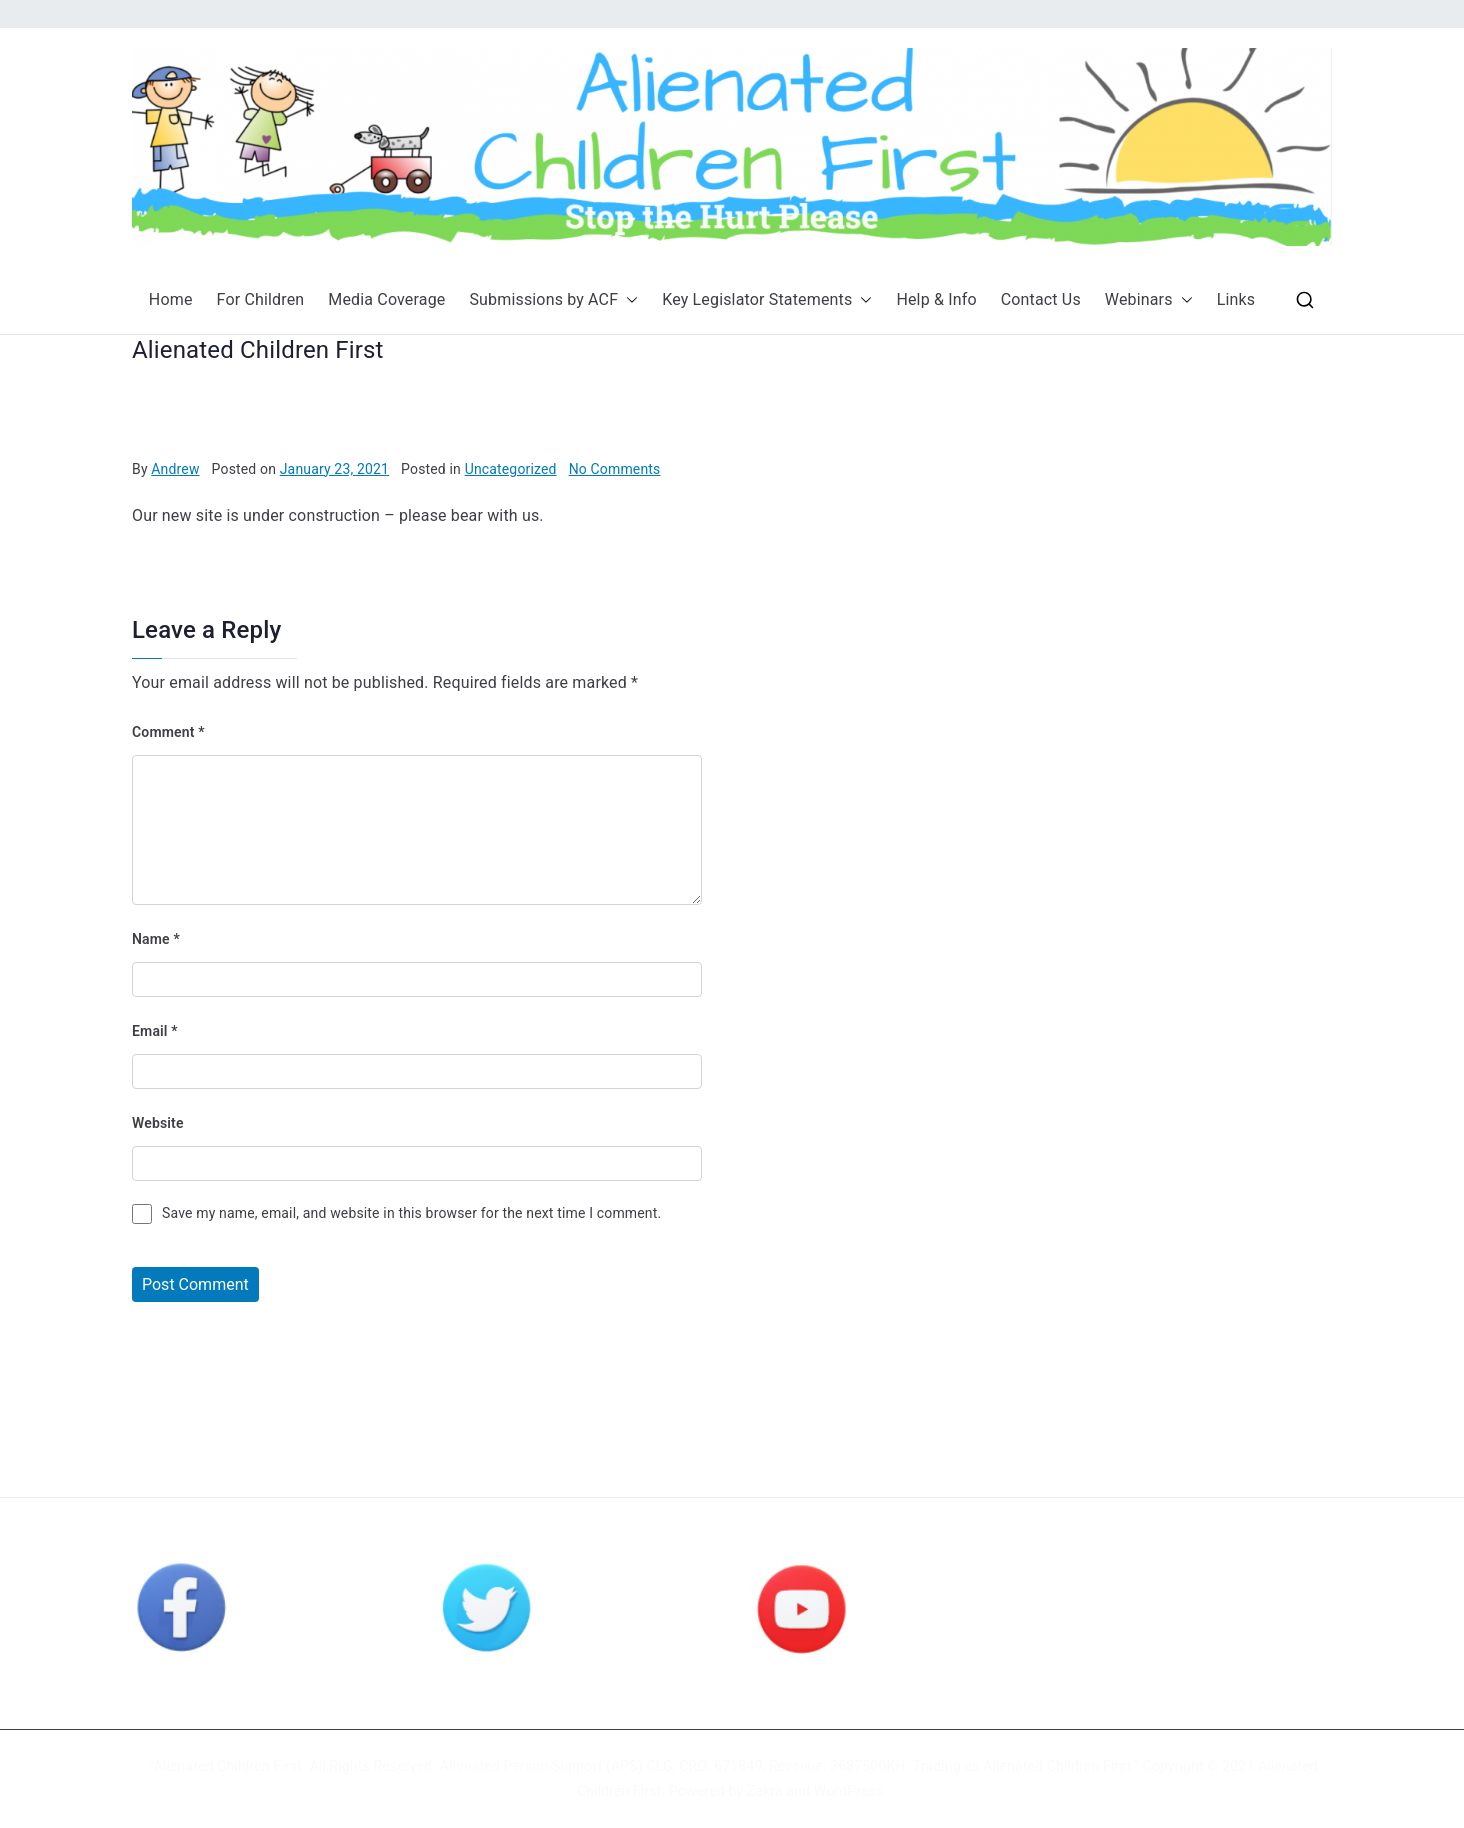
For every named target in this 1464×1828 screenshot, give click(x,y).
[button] (628, 300)
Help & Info (936, 299)
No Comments (615, 469)
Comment (168, 732)
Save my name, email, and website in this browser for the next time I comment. (411, 1213)
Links (1236, 299)
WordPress (848, 1791)
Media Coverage (386, 299)
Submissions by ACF (553, 300)
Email (155, 1031)
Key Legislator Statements (767, 300)
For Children (261, 299)
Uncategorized (511, 469)
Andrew (175, 469)
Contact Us (1041, 299)
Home (171, 299)
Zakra (765, 1791)
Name (156, 939)
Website (158, 1123)
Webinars (1149, 300)
